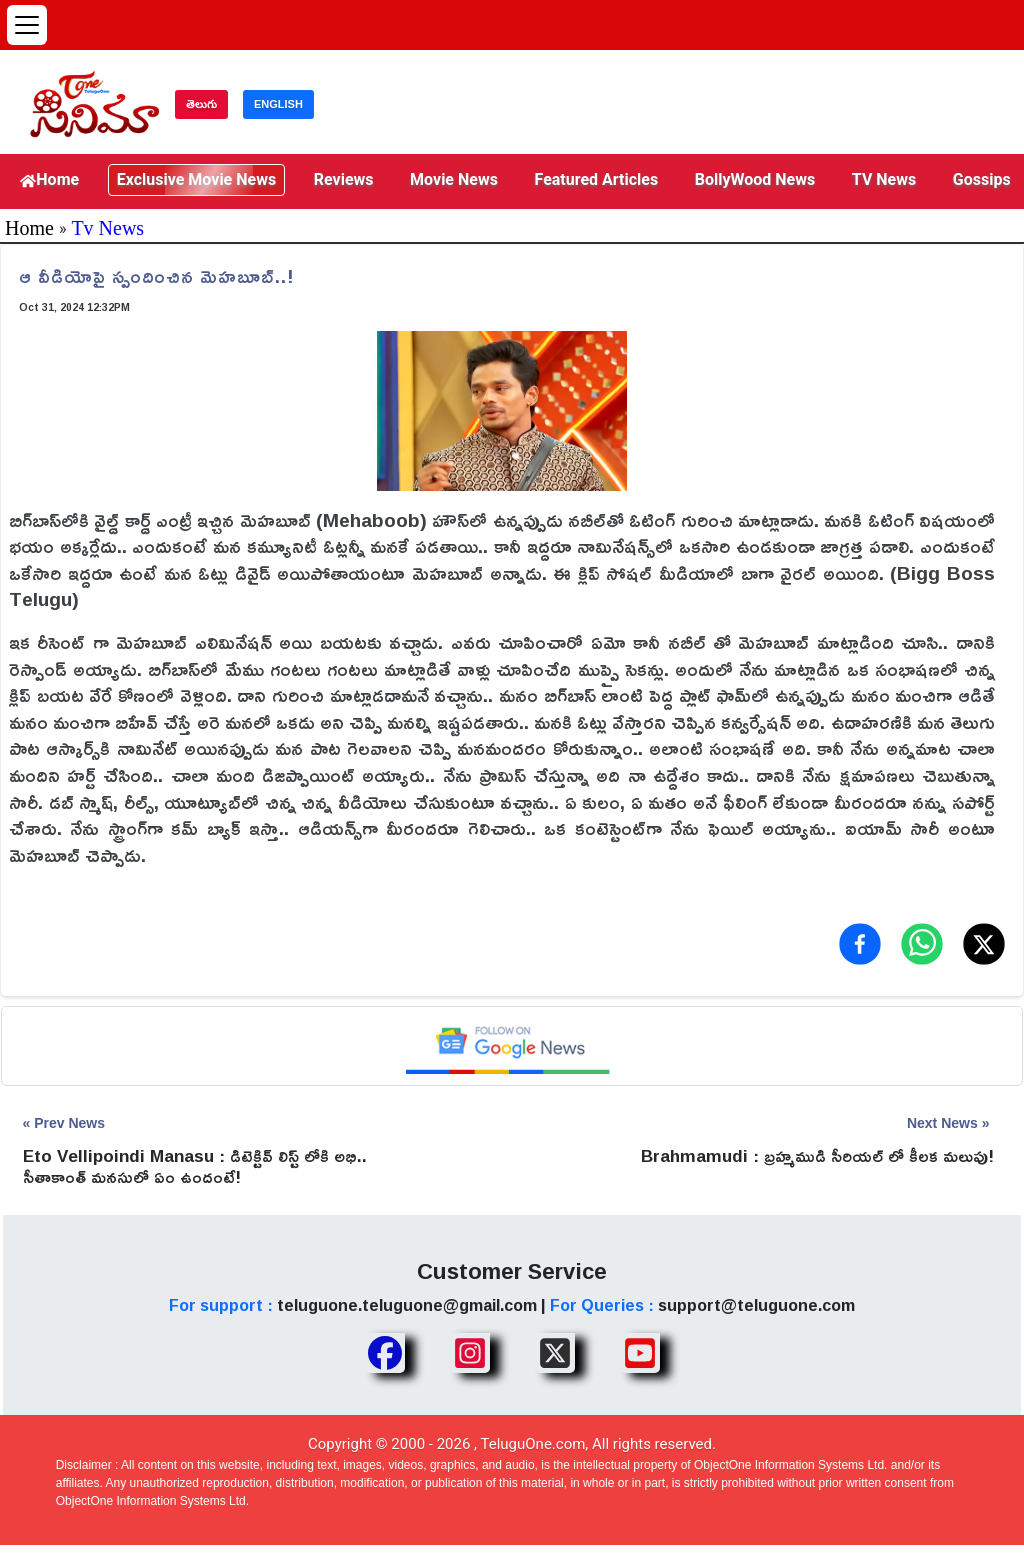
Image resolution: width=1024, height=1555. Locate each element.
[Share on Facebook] (860, 944)
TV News (884, 179)
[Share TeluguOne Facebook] (385, 1353)
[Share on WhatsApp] (922, 944)
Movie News (454, 179)
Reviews (344, 179)
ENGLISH (278, 104)
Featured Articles (597, 179)
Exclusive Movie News (196, 179)
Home (49, 179)
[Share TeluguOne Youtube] (640, 1353)
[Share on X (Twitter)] (984, 944)
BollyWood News (755, 179)
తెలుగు (201, 104)
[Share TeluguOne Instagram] (470, 1353)
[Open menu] (27, 25)
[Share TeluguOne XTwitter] (555, 1353)
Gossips (982, 179)
